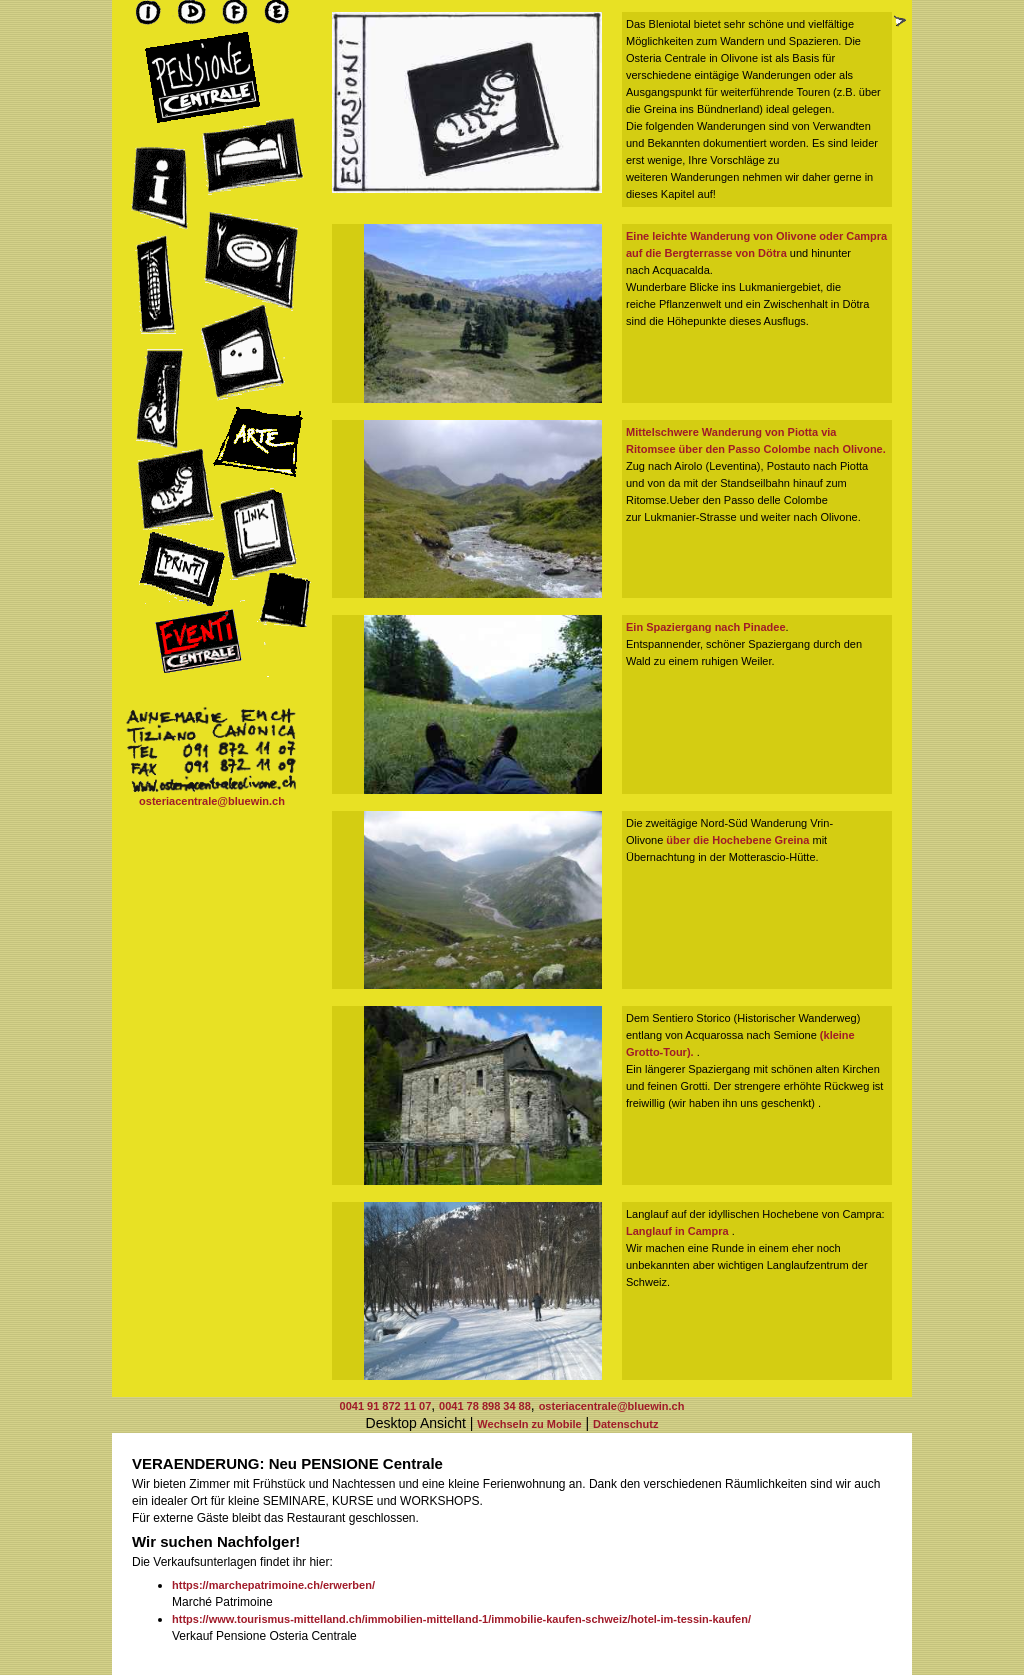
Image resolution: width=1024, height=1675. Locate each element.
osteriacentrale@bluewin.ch (212, 801)
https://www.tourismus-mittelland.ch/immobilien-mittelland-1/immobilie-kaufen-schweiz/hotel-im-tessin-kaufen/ (461, 1619)
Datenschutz (625, 1424)
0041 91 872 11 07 (386, 1406)
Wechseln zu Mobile (529, 1424)
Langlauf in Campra (679, 1231)
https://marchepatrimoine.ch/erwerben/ (273, 1585)
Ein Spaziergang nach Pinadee (706, 627)
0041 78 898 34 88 (485, 1406)
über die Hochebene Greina (737, 840)
